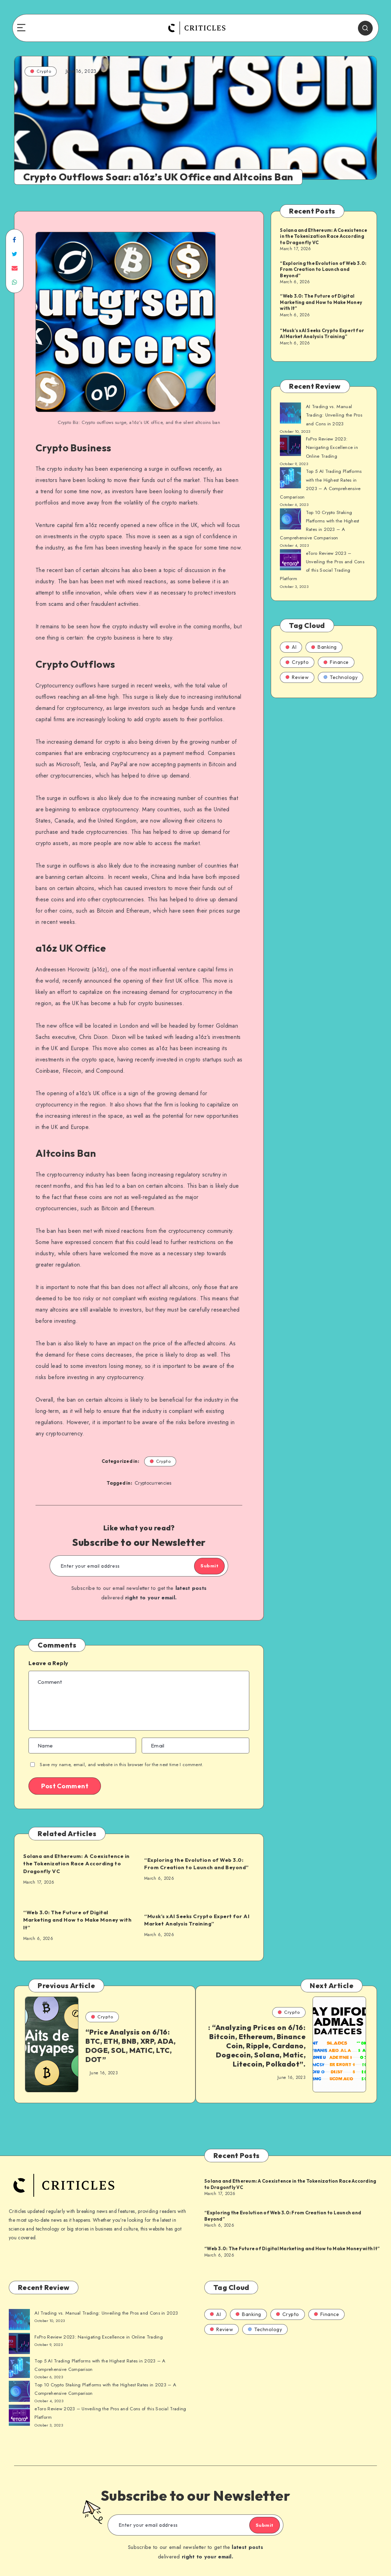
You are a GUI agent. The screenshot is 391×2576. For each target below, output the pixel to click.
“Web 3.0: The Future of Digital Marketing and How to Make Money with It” (74, 1920)
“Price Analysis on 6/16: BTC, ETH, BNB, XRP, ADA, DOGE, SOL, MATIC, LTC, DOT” (130, 2046)
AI (291, 656)
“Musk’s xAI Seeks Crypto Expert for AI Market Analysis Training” (196, 1920)
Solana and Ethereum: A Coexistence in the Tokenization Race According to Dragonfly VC (78, 1864)
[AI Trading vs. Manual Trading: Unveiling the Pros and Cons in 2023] (290, 415)
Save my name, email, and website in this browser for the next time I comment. (121, 1765)
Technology (340, 686)
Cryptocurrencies (153, 1483)
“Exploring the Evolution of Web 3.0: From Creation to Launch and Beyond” (199, 1864)
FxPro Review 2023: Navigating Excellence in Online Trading (332, 450)
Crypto (41, 71)
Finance (336, 671)
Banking (324, 656)
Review (297, 686)
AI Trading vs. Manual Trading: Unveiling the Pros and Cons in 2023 (335, 416)
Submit (201, 1566)
